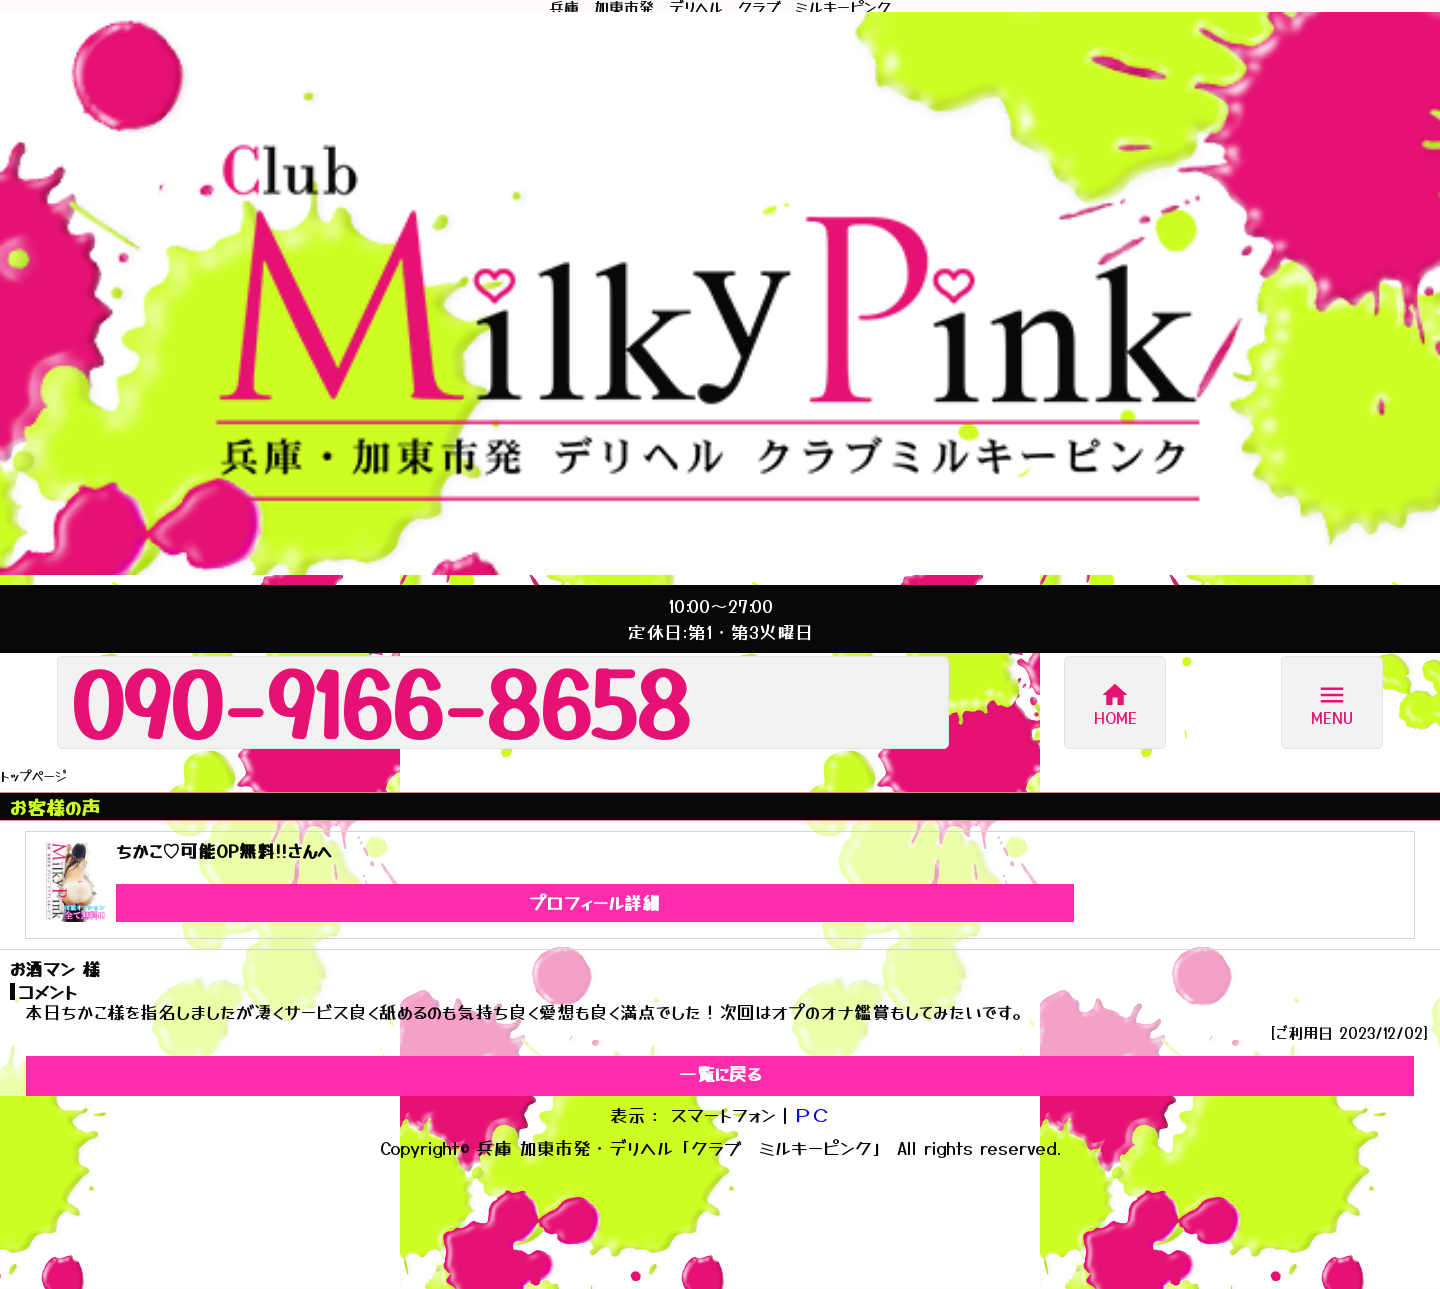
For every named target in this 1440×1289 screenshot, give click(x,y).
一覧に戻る (720, 1073)
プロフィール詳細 (594, 902)
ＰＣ (812, 1114)
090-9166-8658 (380, 702)
